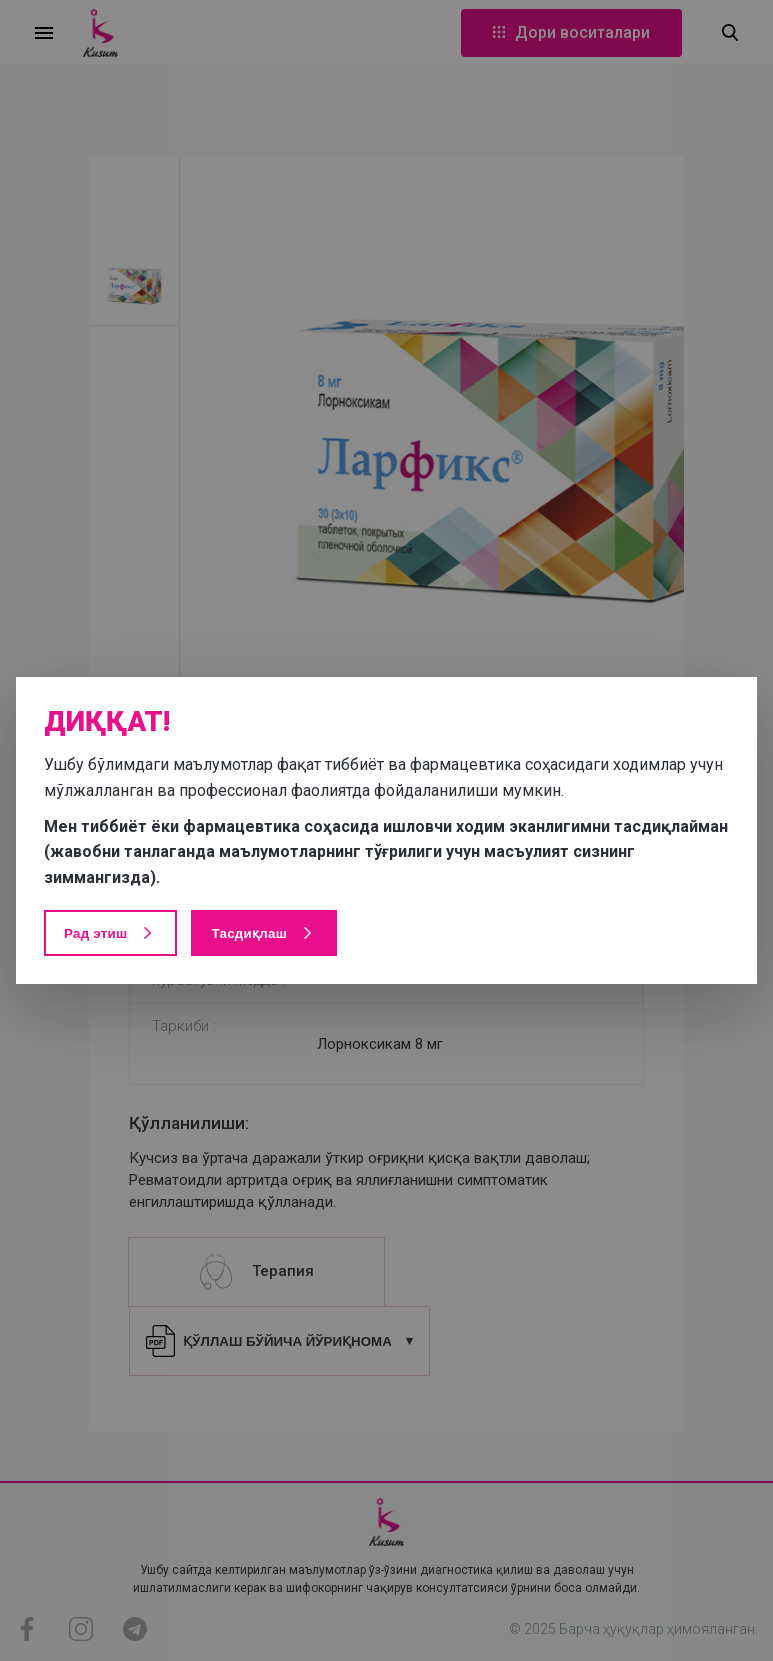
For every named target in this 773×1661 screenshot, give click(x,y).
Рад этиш (110, 933)
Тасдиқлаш (264, 933)
